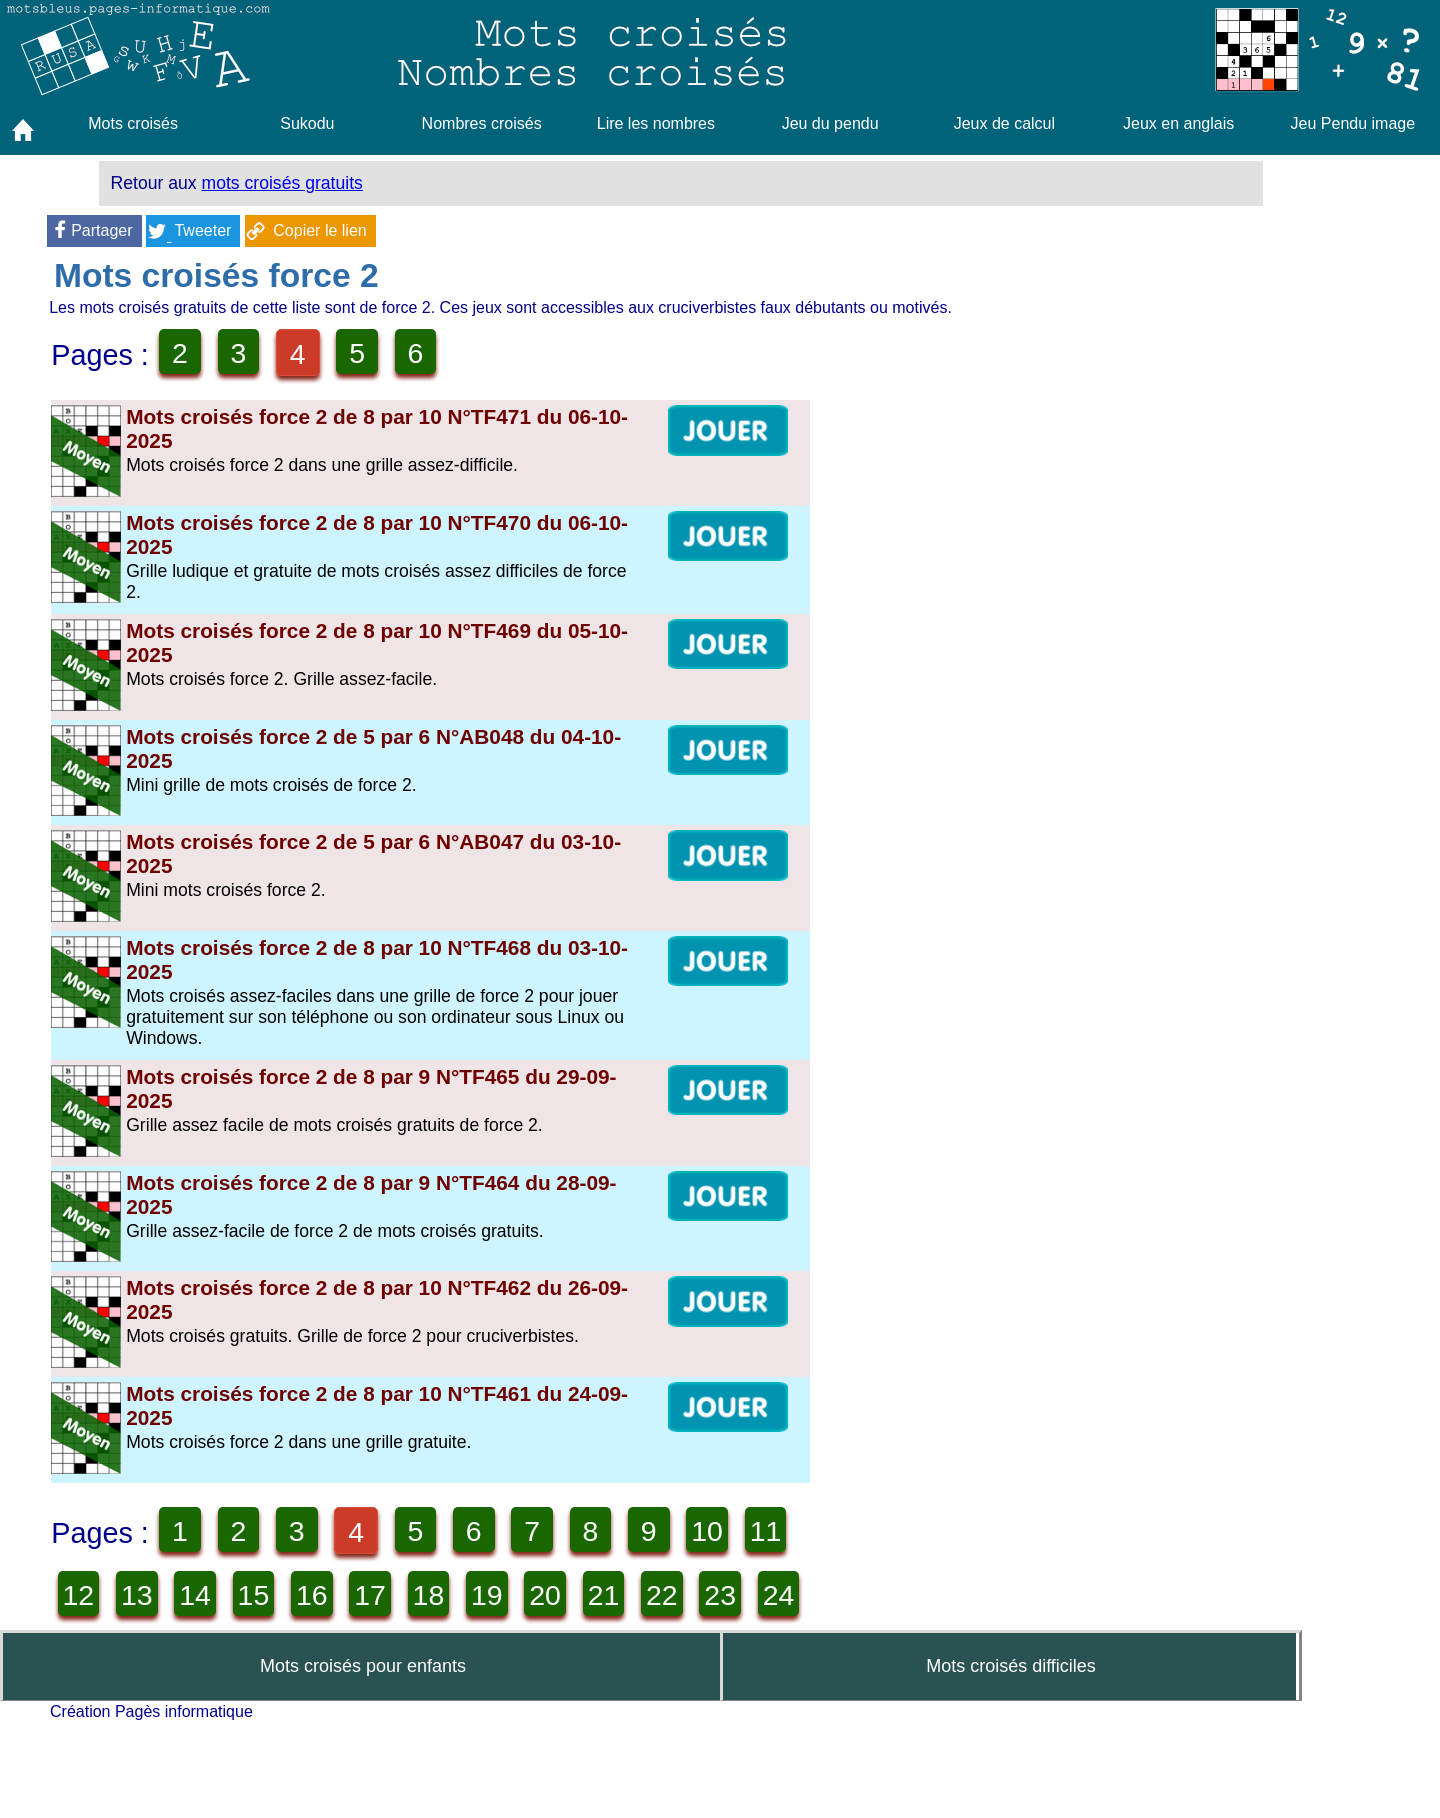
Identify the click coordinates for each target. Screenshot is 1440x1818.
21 (154, 1685)
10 (84, 1615)
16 (504, 1615)
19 (714, 1615)
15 (434, 1615)
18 (644, 1615)
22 (224, 1685)
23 (294, 1685)
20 (84, 1685)
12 (224, 1615)
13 (294, 1615)
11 (154, 1615)
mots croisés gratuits (282, 183)
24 (364, 1685)
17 (574, 1615)
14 (364, 1615)
